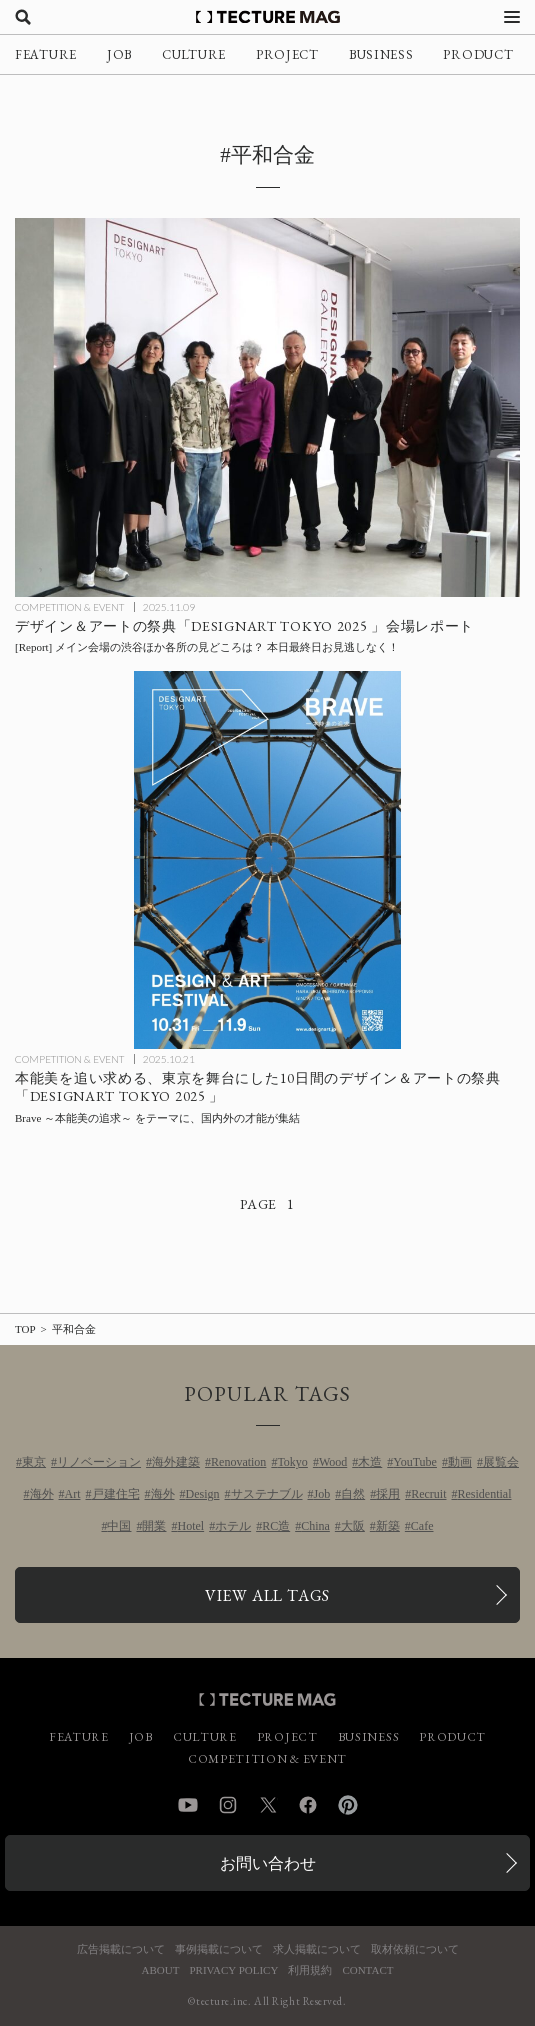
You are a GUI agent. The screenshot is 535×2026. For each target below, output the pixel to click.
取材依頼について (415, 1949)
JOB (119, 54)
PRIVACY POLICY (233, 1970)
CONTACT (367, 1970)
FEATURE (46, 54)
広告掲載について (121, 1949)
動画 (460, 1462)
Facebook (308, 1805)
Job (322, 1494)
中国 (119, 1526)
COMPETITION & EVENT (69, 607)
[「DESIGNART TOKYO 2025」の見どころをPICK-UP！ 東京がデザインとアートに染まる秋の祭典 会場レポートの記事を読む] (267, 407)
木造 (370, 1462)
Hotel (190, 1526)
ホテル (233, 1526)
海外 (42, 1494)
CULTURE (194, 54)
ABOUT (161, 1970)
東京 (34, 1462)
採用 (388, 1494)
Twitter (268, 1805)
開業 (154, 1526)
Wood (333, 1462)
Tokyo (292, 1462)
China (315, 1526)
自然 (353, 1494)
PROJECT (287, 54)
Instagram (228, 1805)
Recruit (428, 1494)
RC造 (276, 1526)
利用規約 (310, 1970)
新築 (388, 1526)
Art (73, 1494)
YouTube (415, 1462)
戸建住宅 (116, 1494)
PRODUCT (478, 54)
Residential (485, 1494)
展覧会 (501, 1462)
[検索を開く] (23, 17)
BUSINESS (381, 54)
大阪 (353, 1526)
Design (203, 1494)
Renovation (238, 1462)
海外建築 (176, 1462)
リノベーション (99, 1462)
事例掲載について (219, 1949)
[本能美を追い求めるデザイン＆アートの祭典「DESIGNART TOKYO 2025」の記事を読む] (267, 860)
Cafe (422, 1526)
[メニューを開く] (512, 17)
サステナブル (267, 1494)
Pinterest (348, 1805)
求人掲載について (317, 1949)
